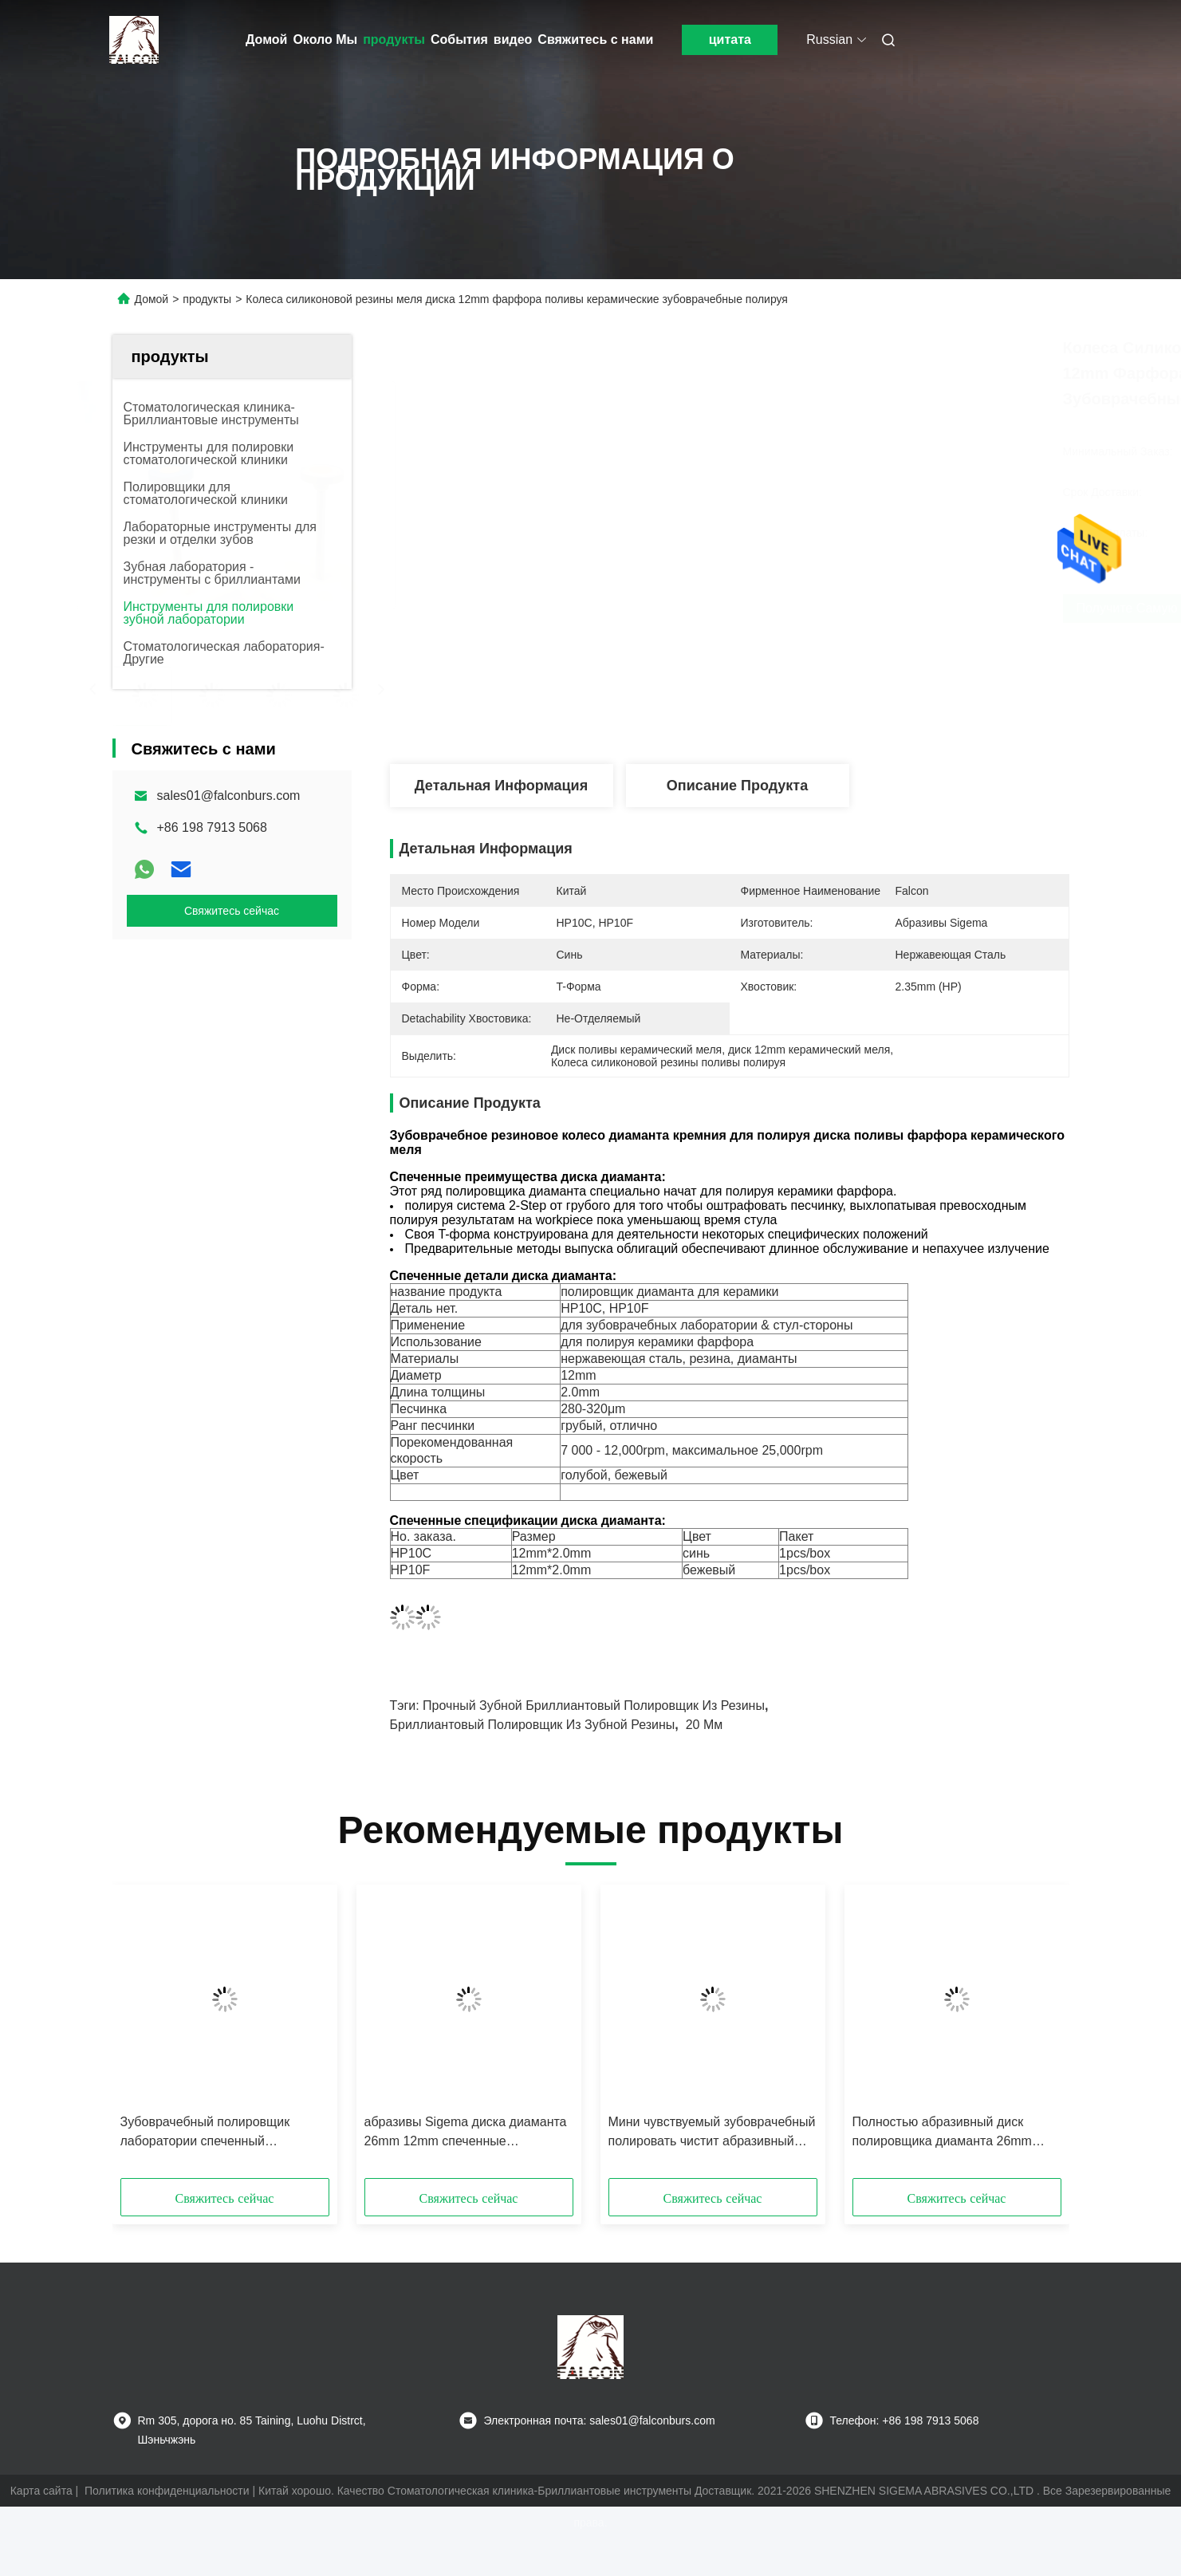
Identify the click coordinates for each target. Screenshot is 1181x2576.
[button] (143, 2037)
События (459, 39)
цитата (730, 39)
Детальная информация (501, 786)
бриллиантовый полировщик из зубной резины (532, 1724)
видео (513, 39)
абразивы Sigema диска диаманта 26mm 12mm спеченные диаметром (465, 2133)
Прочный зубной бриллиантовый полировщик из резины (594, 1705)
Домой (266, 39)
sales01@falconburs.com (229, 795)
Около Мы (325, 39)
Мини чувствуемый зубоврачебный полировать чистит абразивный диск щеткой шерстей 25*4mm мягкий (712, 2133)
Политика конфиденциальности (167, 2490)
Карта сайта (41, 2490)
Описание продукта (737, 786)
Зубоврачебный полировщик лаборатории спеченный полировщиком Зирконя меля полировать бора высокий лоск (212, 2133)
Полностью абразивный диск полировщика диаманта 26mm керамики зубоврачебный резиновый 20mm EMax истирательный (942, 2133)
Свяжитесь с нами (595, 39)
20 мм (704, 1724)
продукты (394, 39)
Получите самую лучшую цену (863, 608)
